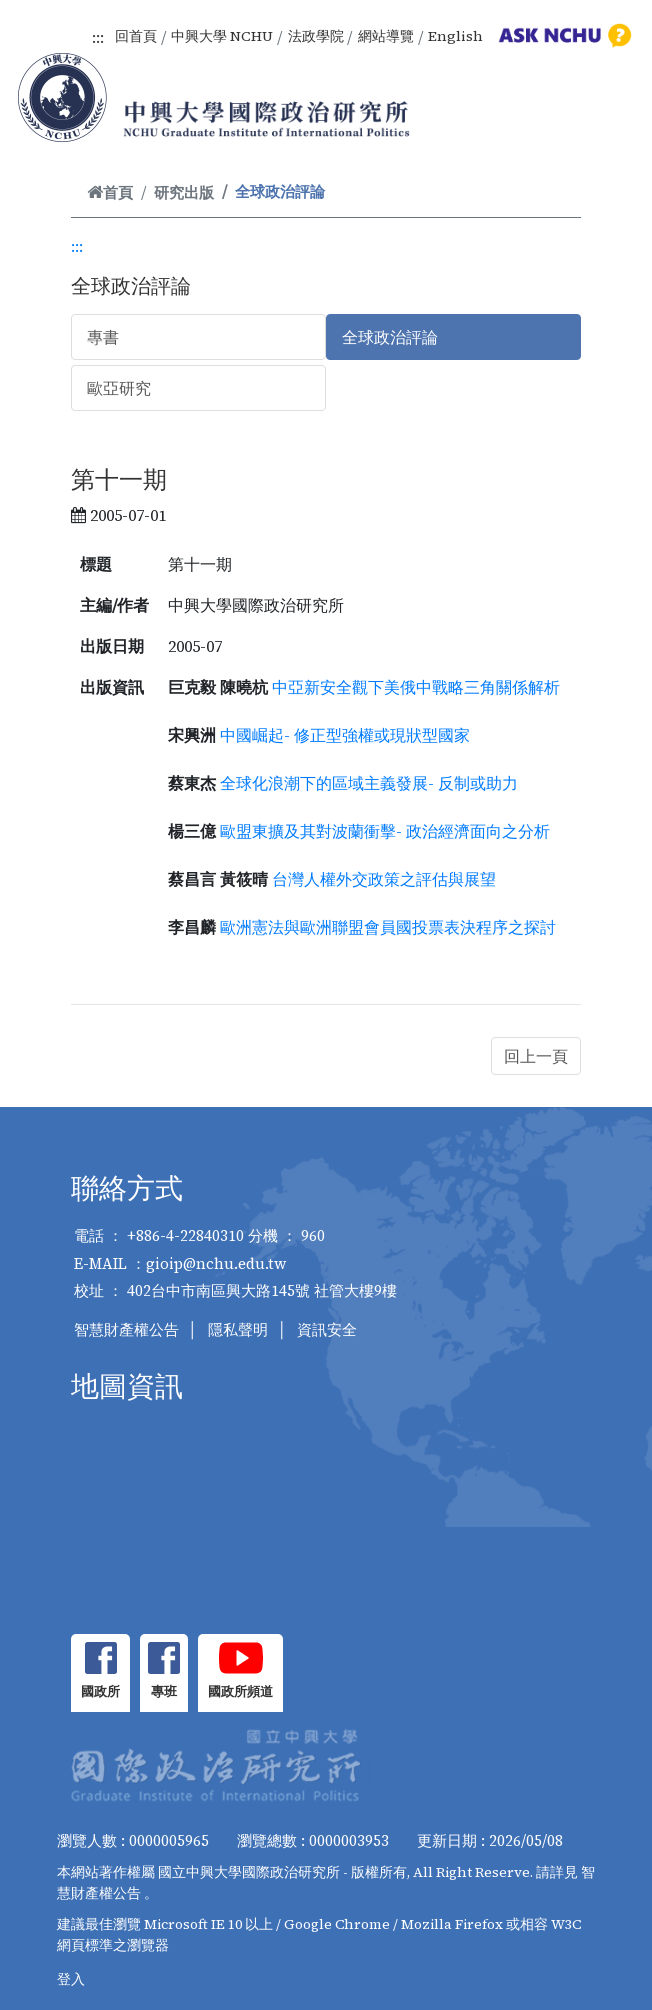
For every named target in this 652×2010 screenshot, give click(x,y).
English (455, 36)
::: (98, 37)
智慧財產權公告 (126, 1329)
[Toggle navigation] (610, 120)
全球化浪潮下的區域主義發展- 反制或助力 (369, 783)
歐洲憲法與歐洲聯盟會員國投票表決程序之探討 (388, 927)
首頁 (110, 192)
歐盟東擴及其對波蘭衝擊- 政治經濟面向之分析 (385, 831)
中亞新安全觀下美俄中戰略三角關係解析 (416, 687)
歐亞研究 (119, 388)
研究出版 (184, 192)
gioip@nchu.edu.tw (216, 1263)
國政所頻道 (240, 1691)
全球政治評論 (390, 337)
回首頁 (136, 36)
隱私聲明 (238, 1329)
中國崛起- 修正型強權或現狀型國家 (345, 735)
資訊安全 (327, 1329)
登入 (71, 1979)
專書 (103, 337)
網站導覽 (386, 36)
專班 (164, 1691)
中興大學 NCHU (222, 36)
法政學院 (316, 36)
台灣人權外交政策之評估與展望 (384, 879)
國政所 (100, 1691)
